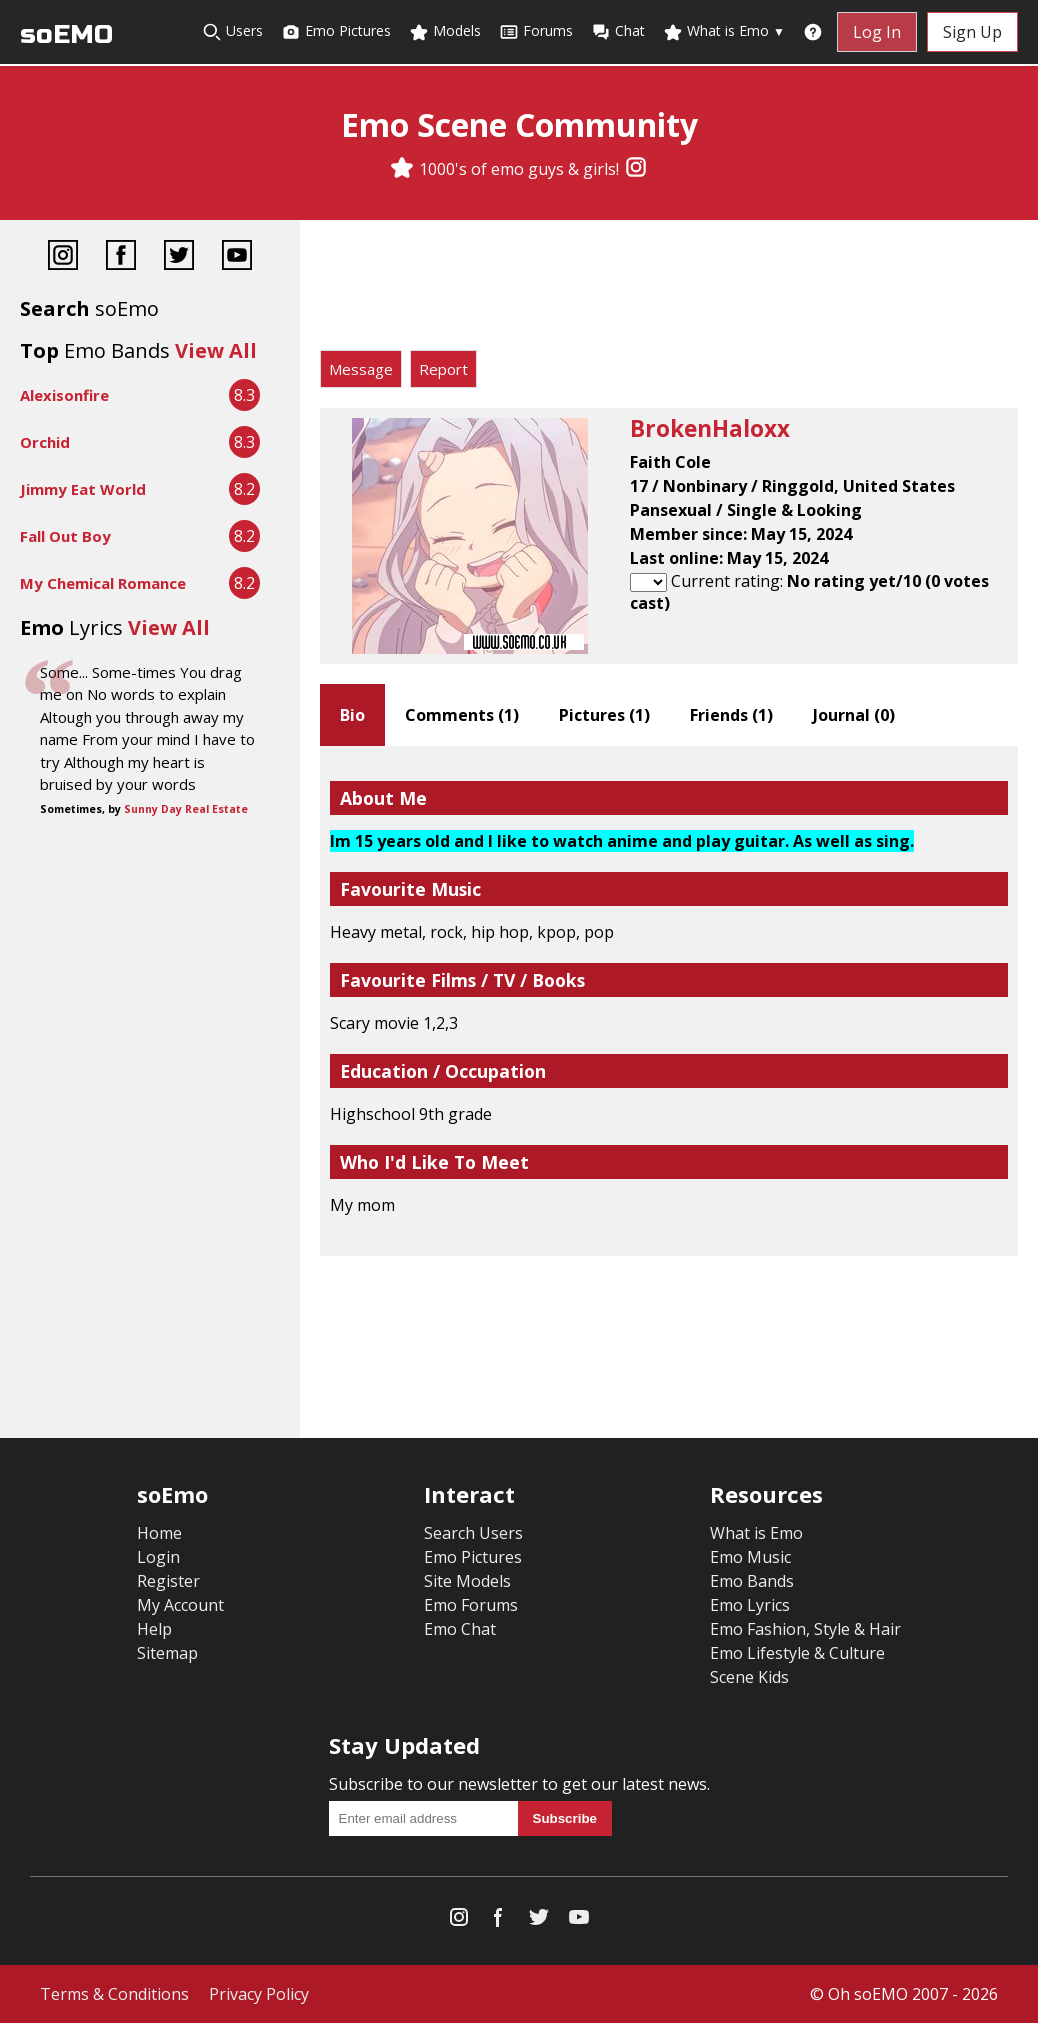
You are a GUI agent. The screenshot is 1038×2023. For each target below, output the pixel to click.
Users (232, 31)
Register (168, 1581)
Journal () (854, 715)
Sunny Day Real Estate (186, 809)
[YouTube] (237, 257)
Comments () (462, 715)
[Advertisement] (669, 290)
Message (361, 369)
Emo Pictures (336, 31)
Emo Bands (752, 1581)
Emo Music (750, 1557)
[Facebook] (121, 257)
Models (445, 31)
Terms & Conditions (114, 1994)
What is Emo (724, 31)
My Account (180, 1605)
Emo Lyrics (750, 1605)
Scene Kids (749, 1677)
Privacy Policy (259, 1994)
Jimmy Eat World (83, 489)
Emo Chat (460, 1629)
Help (154, 1629)
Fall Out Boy (65, 536)
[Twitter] (179, 257)
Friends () (731, 715)
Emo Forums (471, 1605)
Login (158, 1557)
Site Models (467, 1581)
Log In (877, 32)
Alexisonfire (64, 395)
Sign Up (972, 32)
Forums (536, 31)
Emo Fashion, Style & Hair (805, 1629)
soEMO (66, 34)
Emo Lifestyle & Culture (797, 1653)
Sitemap (167, 1653)
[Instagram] (636, 169)
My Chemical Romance (103, 583)
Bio (352, 715)
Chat (618, 31)
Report (443, 369)
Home (159, 1533)
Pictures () (604, 715)
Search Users (473, 1533)
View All (216, 350)
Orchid (45, 442)
